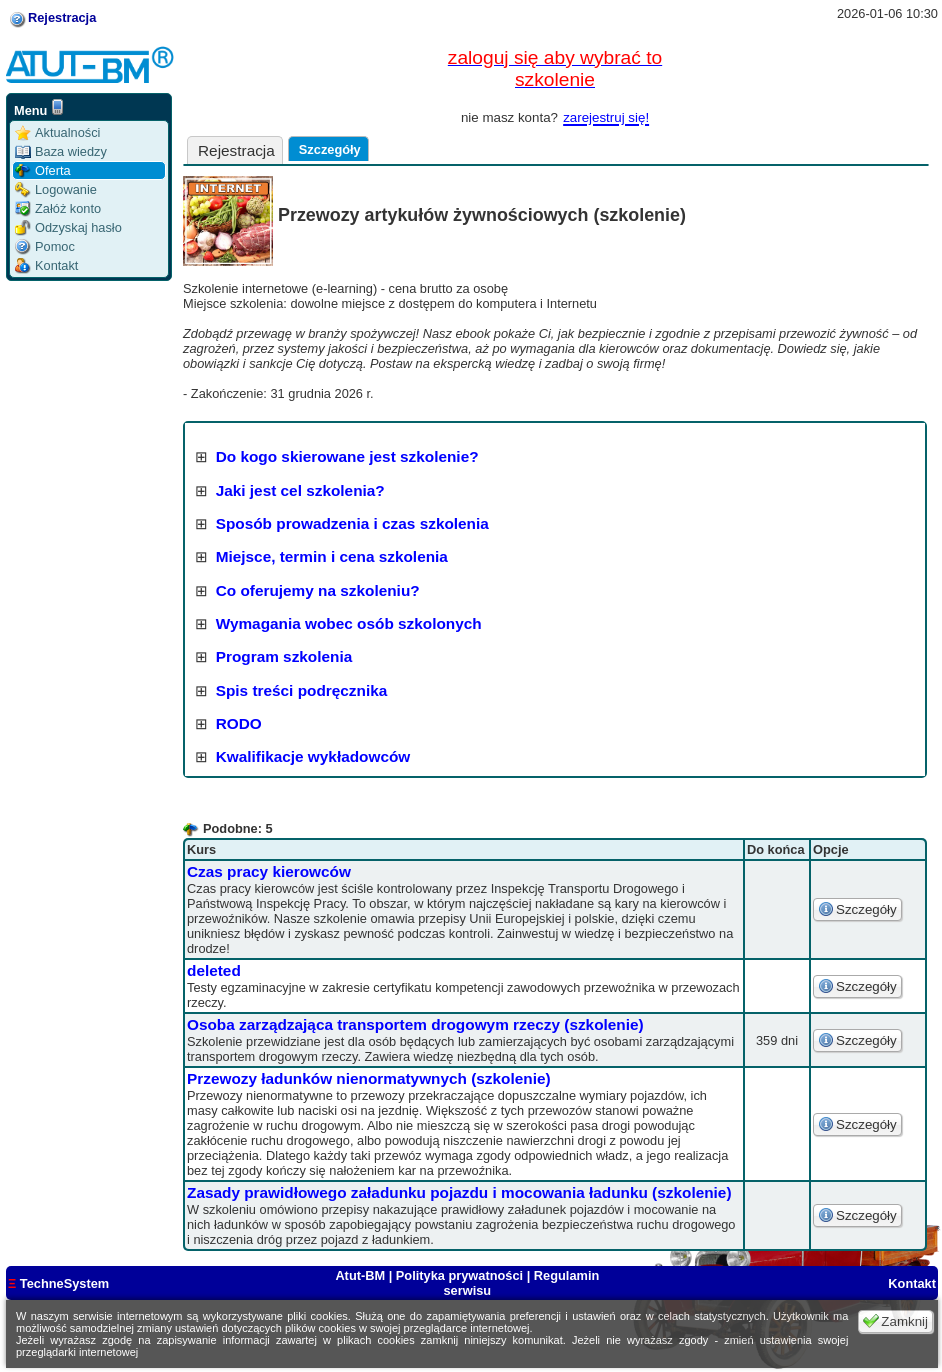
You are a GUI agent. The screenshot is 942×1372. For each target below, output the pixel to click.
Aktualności (57, 132)
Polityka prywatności (459, 1275)
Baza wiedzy (61, 151)
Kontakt (46, 265)
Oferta (43, 170)
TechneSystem (58, 1283)
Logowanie (56, 189)
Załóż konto (58, 208)
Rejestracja (62, 17)
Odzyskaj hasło (68, 227)
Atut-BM (361, 1275)
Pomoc (45, 246)
